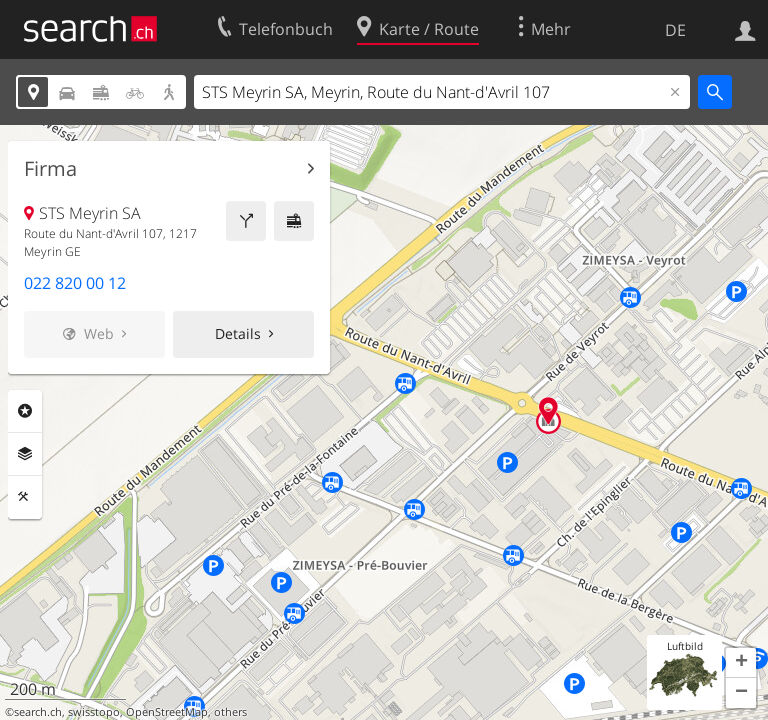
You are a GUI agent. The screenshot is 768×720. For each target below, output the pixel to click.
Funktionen (25, 497)
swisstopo (94, 712)
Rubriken (25, 411)
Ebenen (25, 454)
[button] (741, 663)
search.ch (38, 712)
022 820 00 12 (75, 283)
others (230, 712)
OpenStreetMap (167, 712)
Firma (50, 169)
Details (238, 333)
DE (675, 30)
